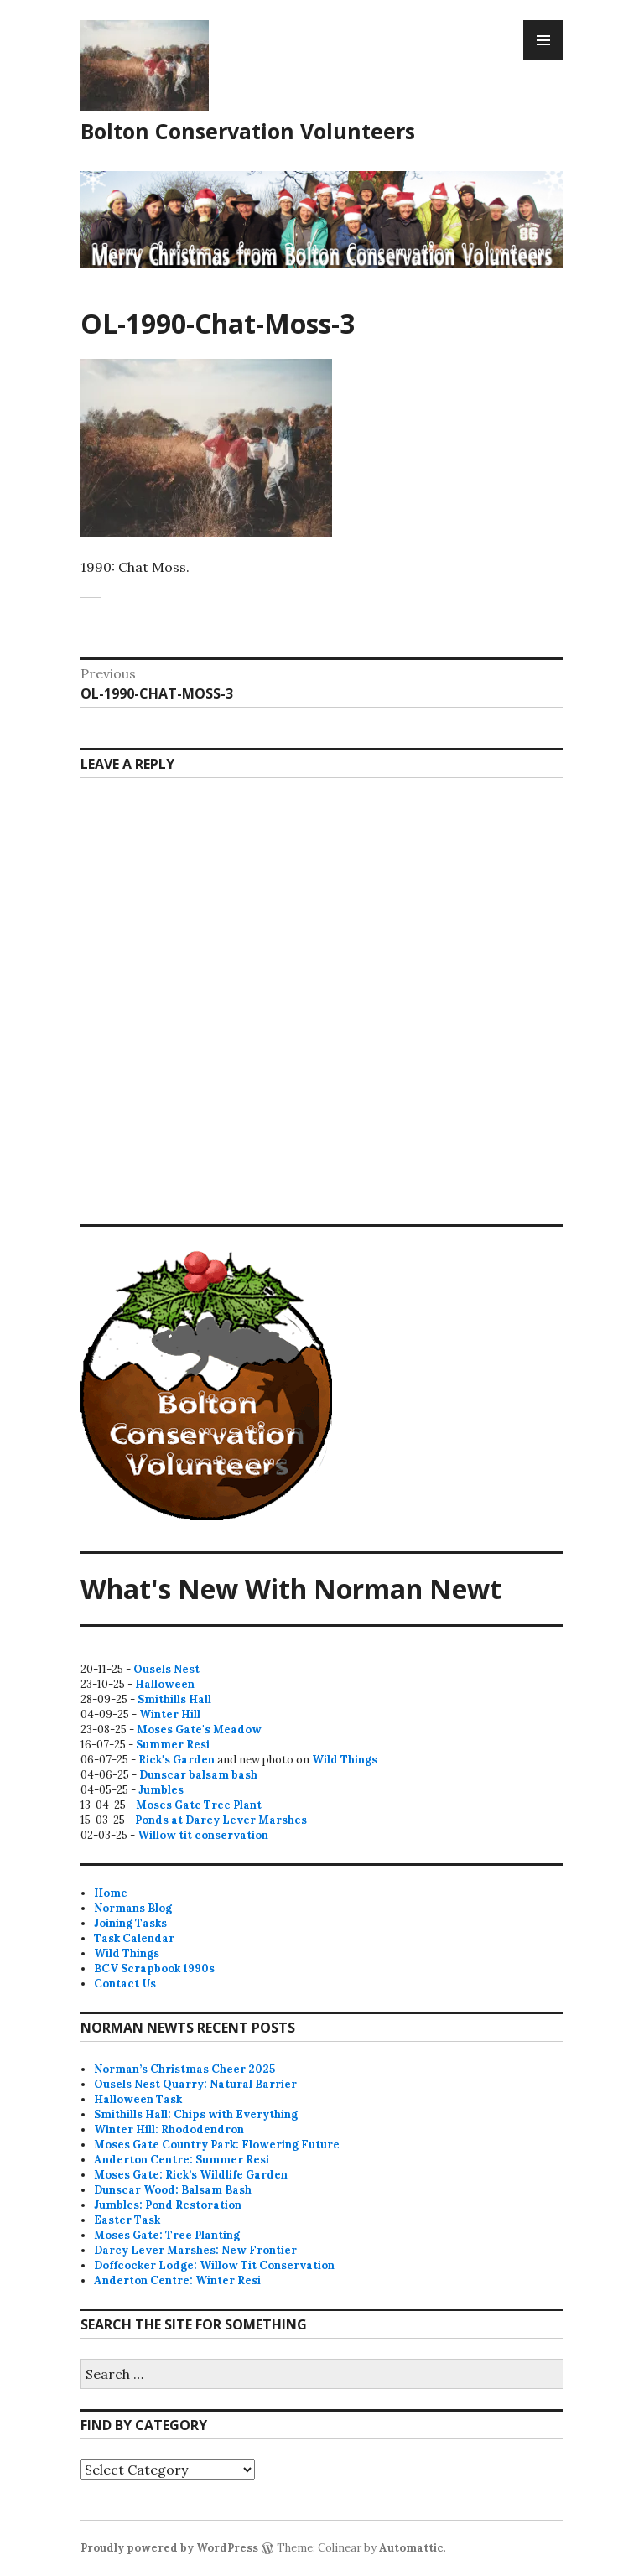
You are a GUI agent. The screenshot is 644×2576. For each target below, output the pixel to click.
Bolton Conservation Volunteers (247, 131)
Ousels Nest (166, 1669)
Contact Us (125, 1983)
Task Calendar (134, 1938)
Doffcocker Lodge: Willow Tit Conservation (214, 2265)
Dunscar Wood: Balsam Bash (173, 2190)
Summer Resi (173, 1744)
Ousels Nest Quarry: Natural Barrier (195, 2084)
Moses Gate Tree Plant (199, 1805)
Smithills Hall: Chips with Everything (196, 2114)
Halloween (165, 1684)
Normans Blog (133, 1908)
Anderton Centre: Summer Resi (181, 2160)
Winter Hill (169, 1714)
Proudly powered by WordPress (169, 2548)
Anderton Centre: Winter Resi (177, 2280)
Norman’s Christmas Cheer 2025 (184, 2069)
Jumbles (161, 1790)
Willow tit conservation (203, 1835)
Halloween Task (138, 2099)
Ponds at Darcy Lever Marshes (221, 1820)
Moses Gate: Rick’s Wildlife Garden (191, 2175)
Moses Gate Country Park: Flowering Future (217, 2144)
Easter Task (127, 2220)
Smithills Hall (174, 1699)
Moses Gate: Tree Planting (167, 2235)
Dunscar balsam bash (198, 1775)
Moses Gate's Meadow (199, 1729)
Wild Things (344, 1760)
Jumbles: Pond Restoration (168, 2205)
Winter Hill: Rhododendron (169, 2129)
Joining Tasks (130, 1923)
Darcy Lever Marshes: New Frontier (195, 2250)
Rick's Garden (176, 1760)
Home (110, 1893)
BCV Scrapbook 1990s (154, 1968)
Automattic (411, 2548)
